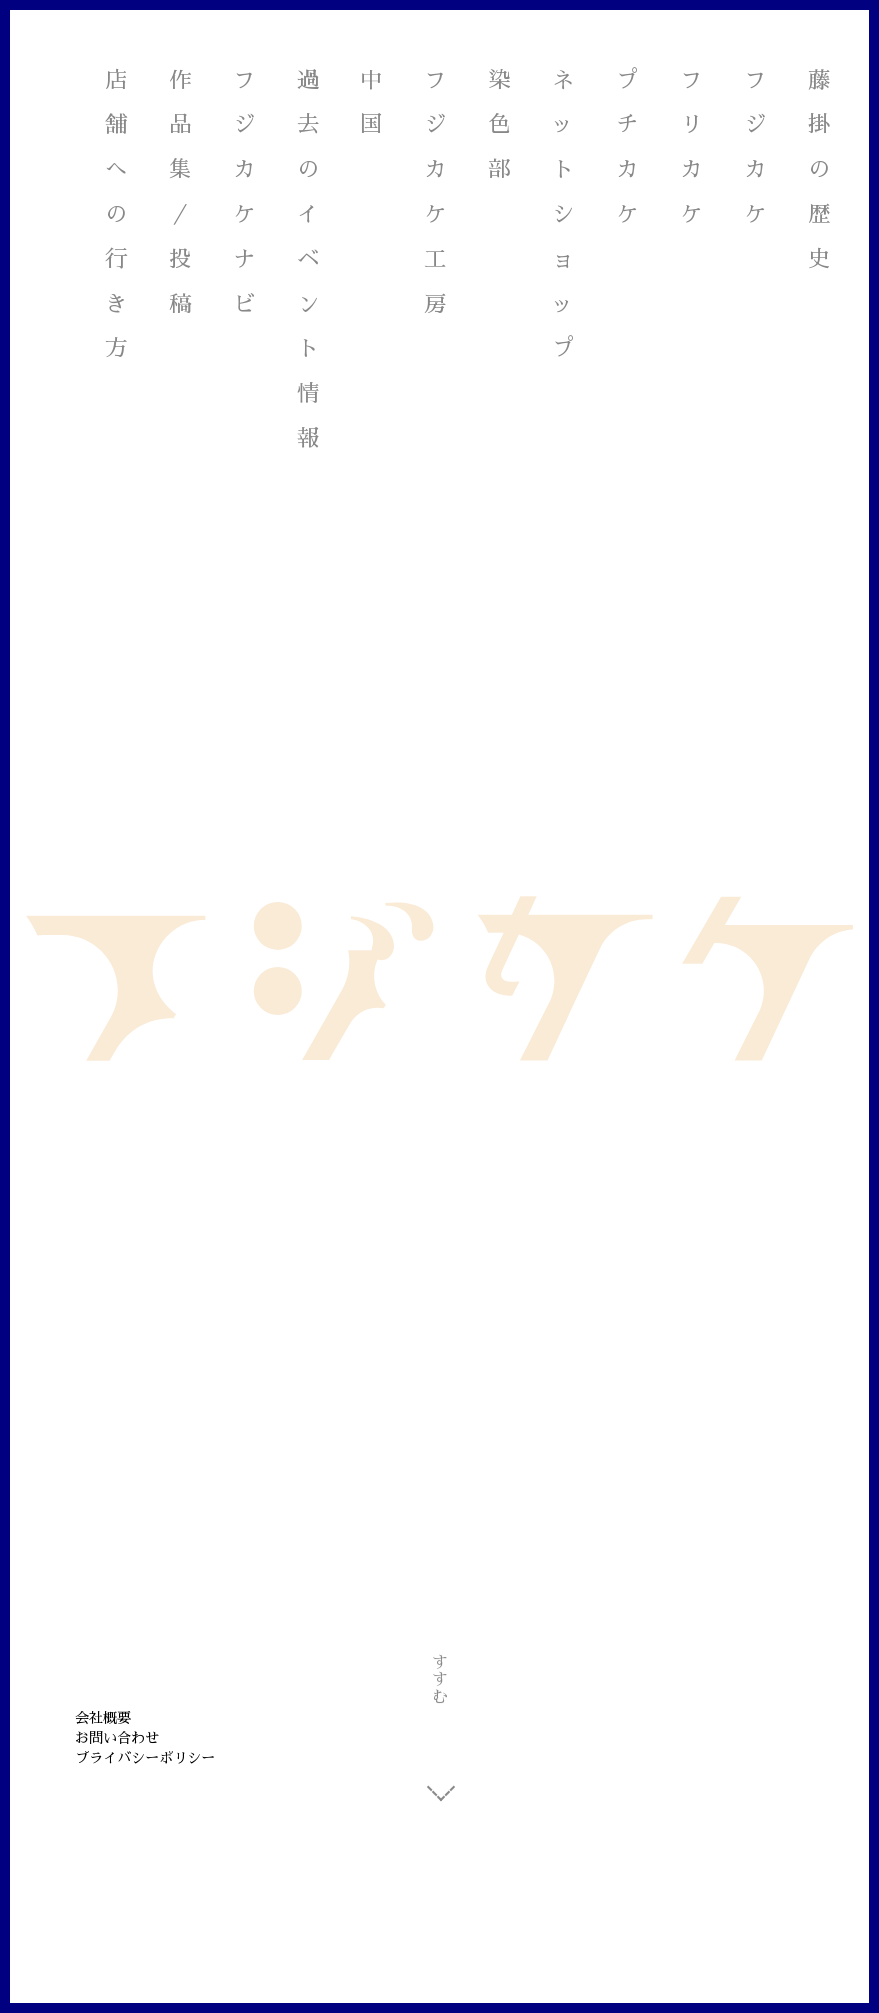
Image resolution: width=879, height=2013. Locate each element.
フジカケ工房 (436, 194)
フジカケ (756, 149)
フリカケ (692, 149)
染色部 (500, 127)
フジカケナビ (245, 194)
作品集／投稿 (181, 194)
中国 (372, 105)
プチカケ (628, 149)
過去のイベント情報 (309, 262)
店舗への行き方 (117, 217)
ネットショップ (564, 217)
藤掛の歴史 (820, 172)
